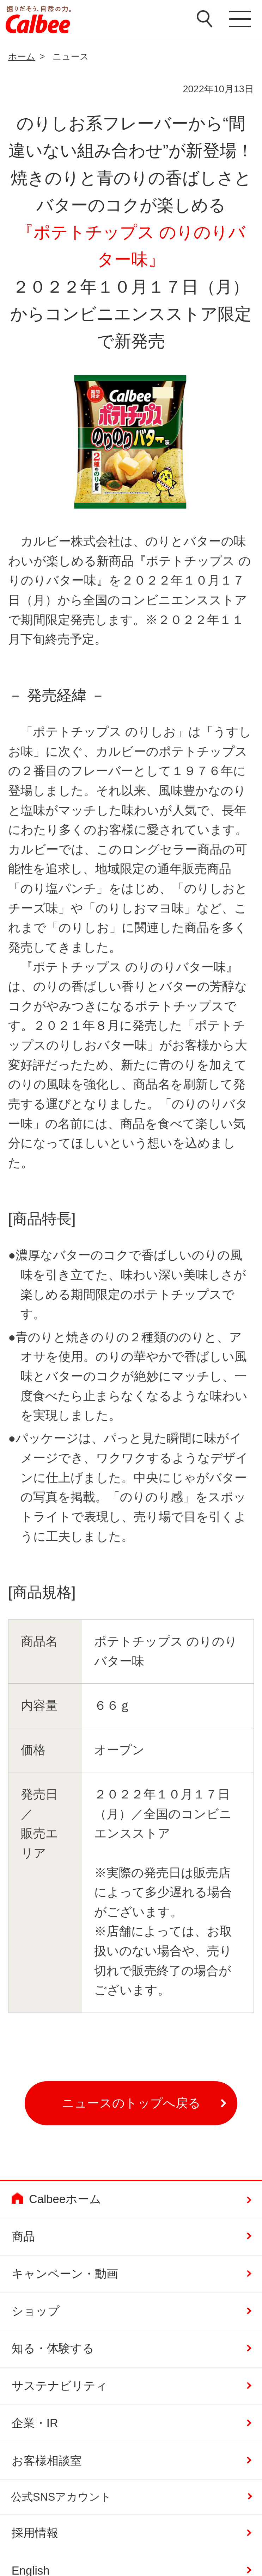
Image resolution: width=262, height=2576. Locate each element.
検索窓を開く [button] (204, 18)
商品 (23, 2236)
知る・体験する (53, 2348)
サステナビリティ (60, 2385)
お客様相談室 (47, 2460)
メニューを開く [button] (240, 19)
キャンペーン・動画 (65, 2273)
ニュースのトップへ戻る (131, 2103)
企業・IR (35, 2423)
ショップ (36, 2311)
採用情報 (35, 2532)
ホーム (21, 56)
